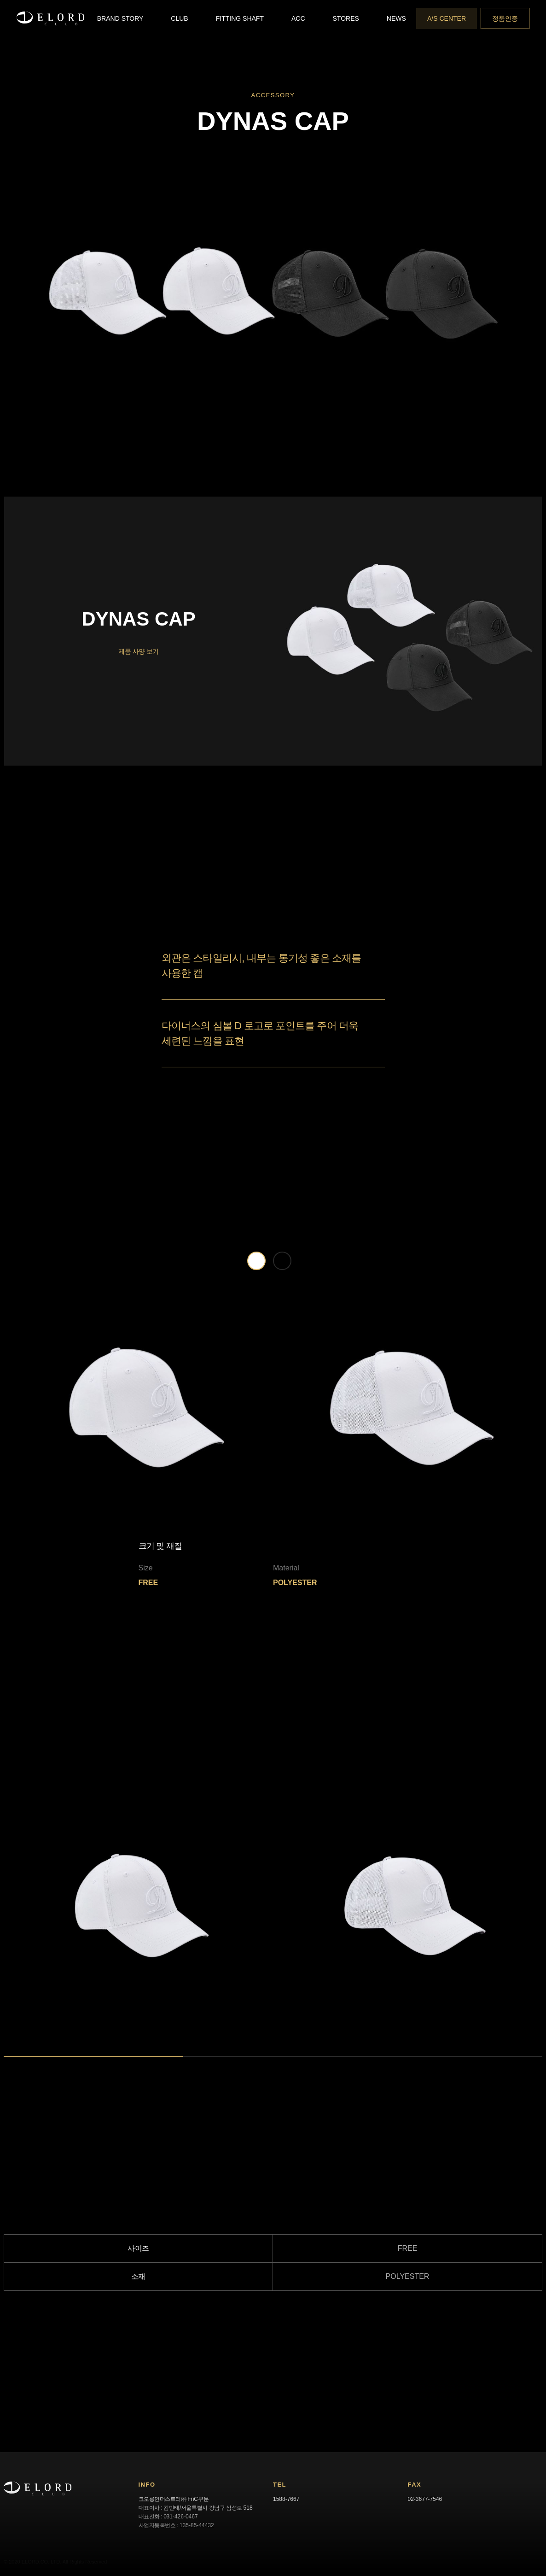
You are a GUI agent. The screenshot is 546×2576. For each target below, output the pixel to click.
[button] (120, 18)
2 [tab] (187, 2062)
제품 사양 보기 (138, 652)
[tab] (256, 1261)
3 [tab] (367, 2062)
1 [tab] (8, 2062)
